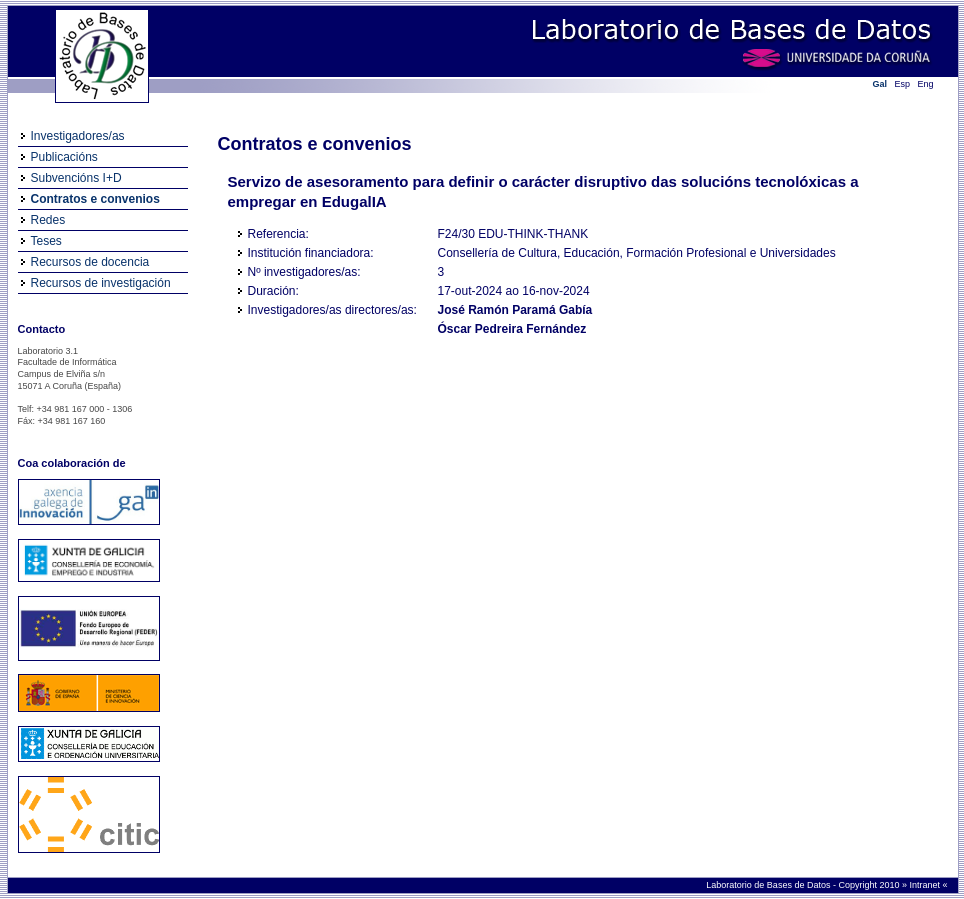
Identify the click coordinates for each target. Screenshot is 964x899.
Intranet (925, 885)
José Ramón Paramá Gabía (515, 310)
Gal (880, 84)
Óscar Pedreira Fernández (512, 329)
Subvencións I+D (76, 178)
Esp (903, 84)
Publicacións (64, 157)
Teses (46, 241)
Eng (926, 84)
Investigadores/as (78, 136)
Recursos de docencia (90, 262)
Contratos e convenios (95, 199)
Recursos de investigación (101, 283)
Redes (48, 220)
